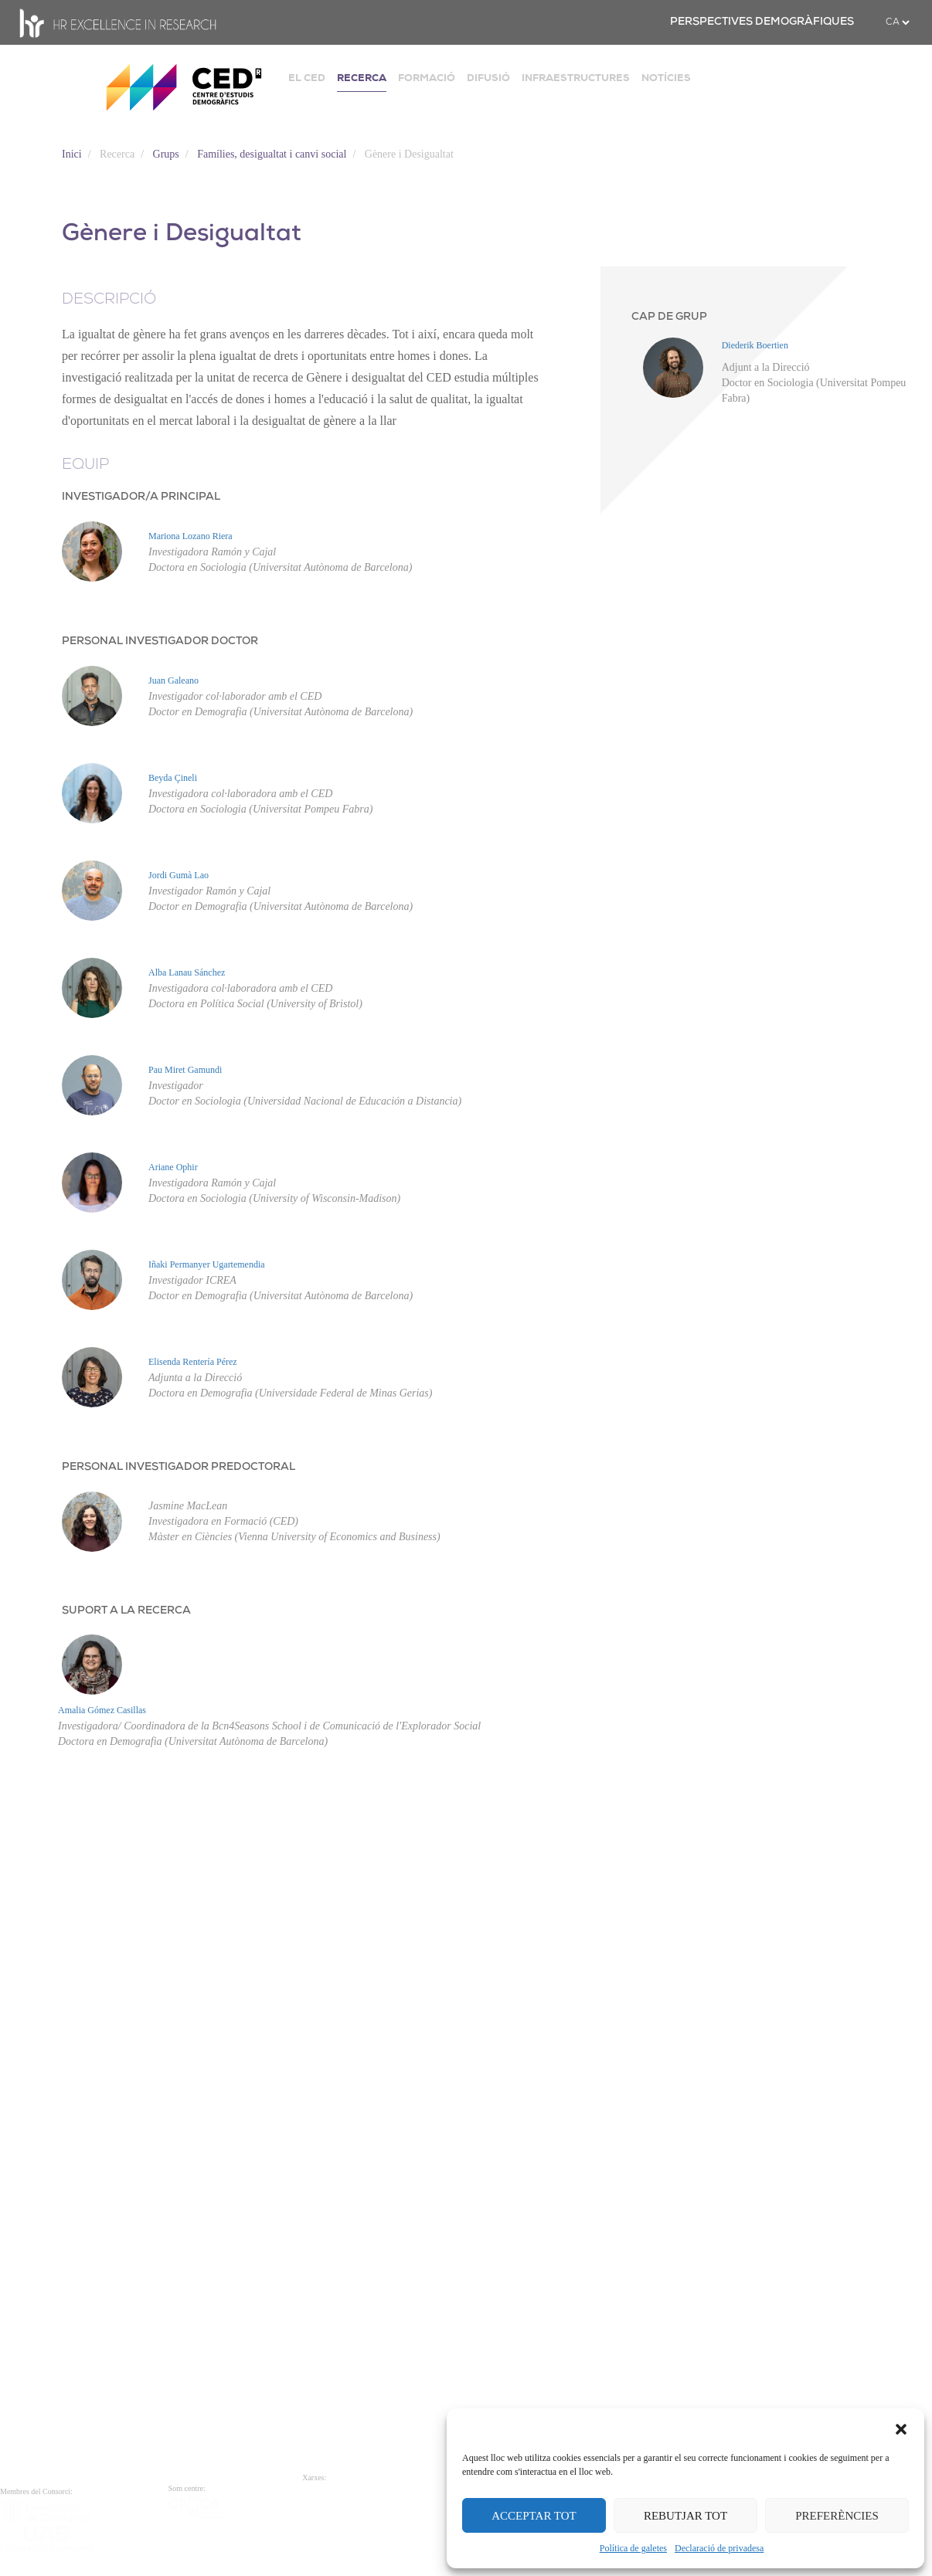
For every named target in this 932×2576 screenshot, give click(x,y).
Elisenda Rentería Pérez (102, 1663)
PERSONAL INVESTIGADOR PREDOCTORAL (178, 1768)
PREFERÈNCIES (837, 2516)
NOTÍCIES (666, 77)
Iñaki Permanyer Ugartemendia (116, 1505)
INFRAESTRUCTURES (576, 77)
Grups (166, 154)
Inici (72, 154)
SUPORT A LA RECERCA (126, 1972)
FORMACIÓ (426, 77)
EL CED (306, 77)
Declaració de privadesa (719, 2548)
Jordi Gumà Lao (178, 875)
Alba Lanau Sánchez (96, 1032)
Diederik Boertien (755, 345)
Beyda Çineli (172, 777)
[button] (901, 2427)
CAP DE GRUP (669, 317)
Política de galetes (633, 2548)
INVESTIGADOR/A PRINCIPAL (141, 497)
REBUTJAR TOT (685, 2516)
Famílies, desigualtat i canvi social (271, 154)
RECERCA (361, 77)
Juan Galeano (173, 680)
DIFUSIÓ (488, 77)
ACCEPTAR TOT (534, 2516)
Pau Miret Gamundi (94, 1190)
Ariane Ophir (82, 1347)
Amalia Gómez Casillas (102, 2071)
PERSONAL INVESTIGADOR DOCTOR (160, 641)
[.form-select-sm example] (897, 22)
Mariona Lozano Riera (190, 536)
